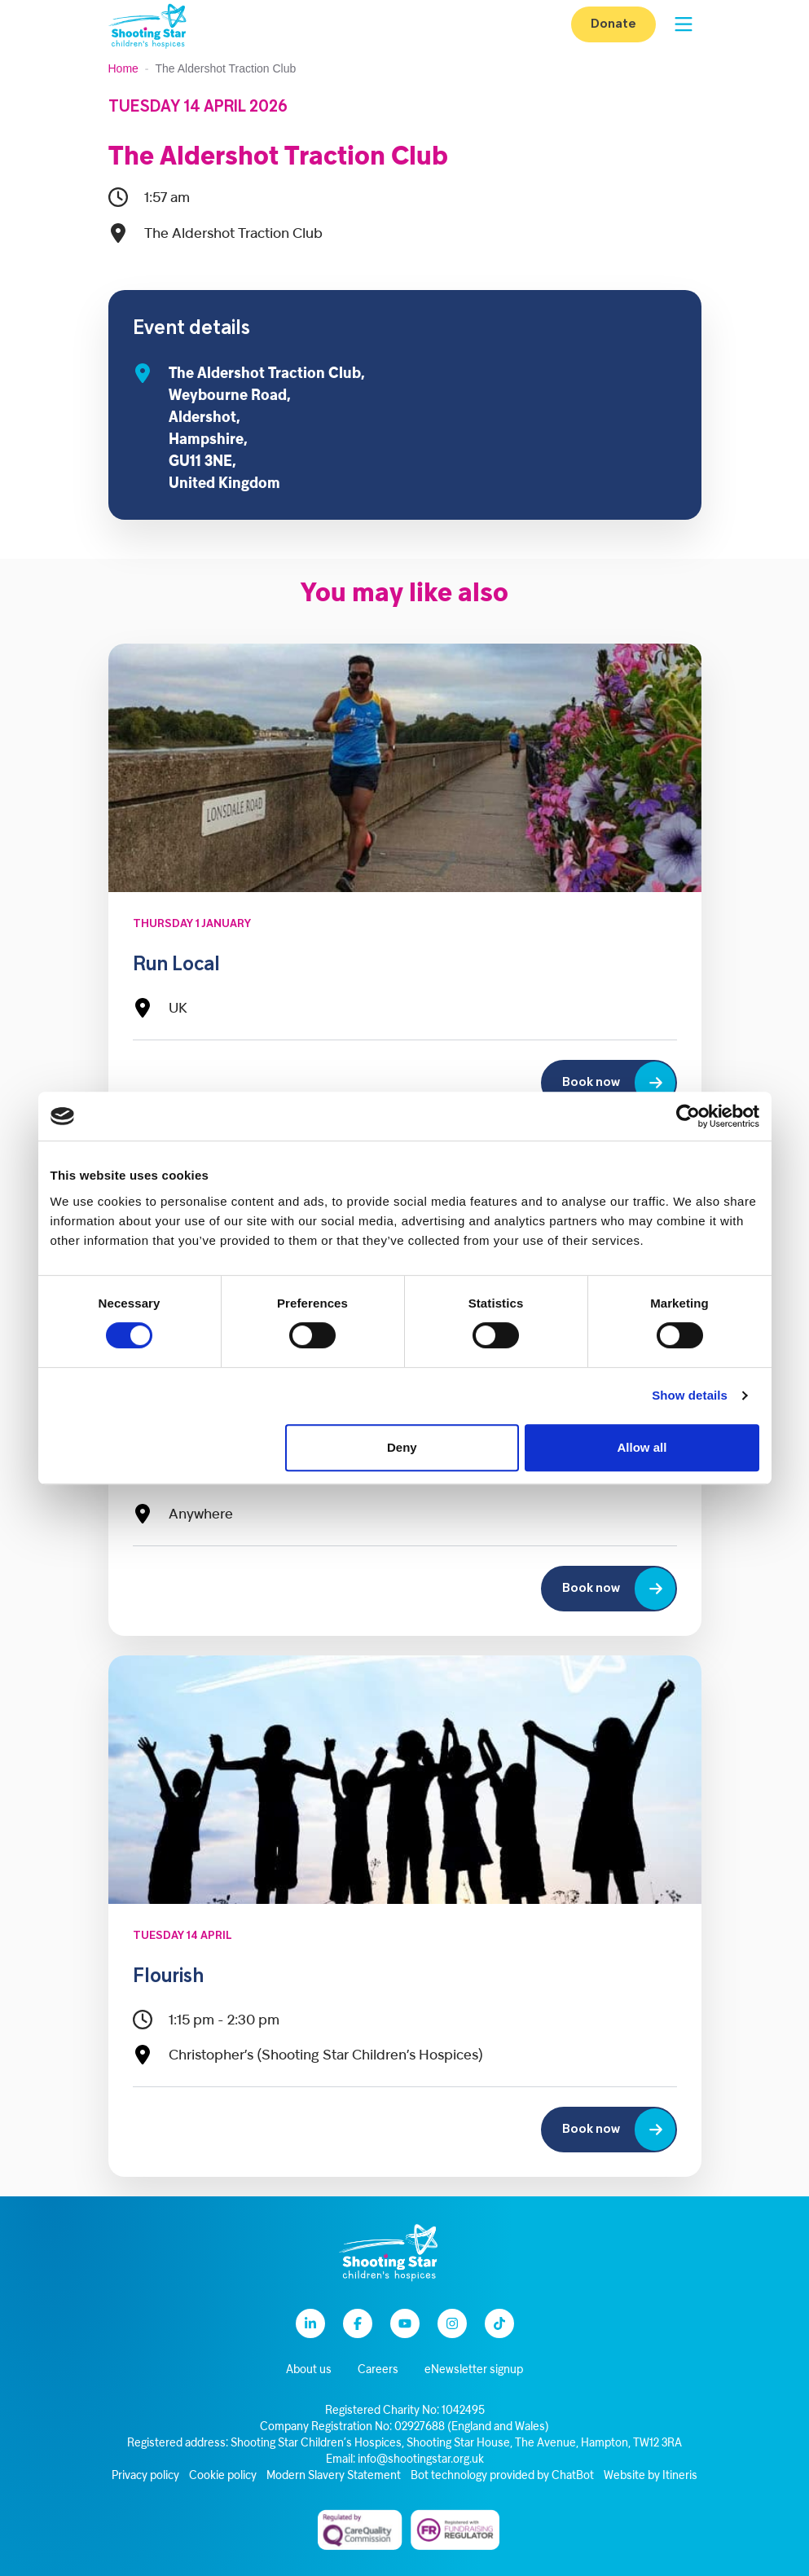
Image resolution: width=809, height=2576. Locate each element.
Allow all (642, 1447)
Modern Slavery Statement (333, 2476)
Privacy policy (145, 2476)
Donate (613, 24)
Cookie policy (223, 2476)
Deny (402, 1447)
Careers (378, 2370)
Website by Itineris (650, 2476)
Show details (690, 1395)
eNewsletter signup (473, 2370)
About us (309, 2370)
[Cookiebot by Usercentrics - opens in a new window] (688, 1116)
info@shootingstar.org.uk (421, 2460)
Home (123, 68)
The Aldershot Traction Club (278, 158)
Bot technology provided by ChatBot (502, 2476)
